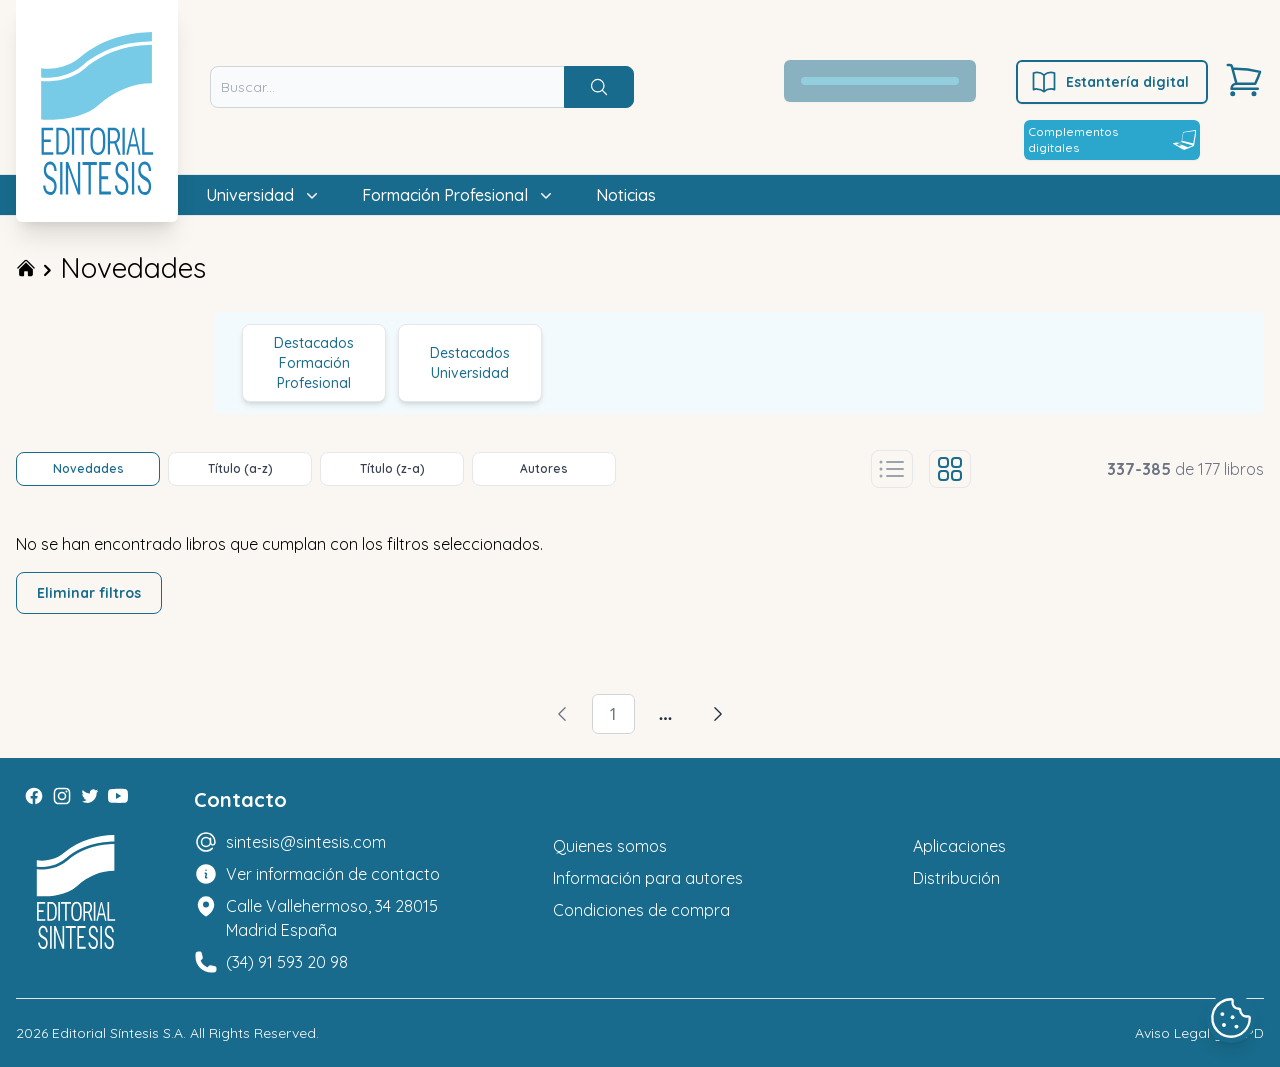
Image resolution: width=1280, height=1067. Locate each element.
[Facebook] (34, 796)
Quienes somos (610, 846)
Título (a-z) (240, 468)
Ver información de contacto (333, 874)
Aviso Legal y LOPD (1199, 1033)
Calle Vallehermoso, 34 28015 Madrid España (332, 918)
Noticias (626, 195)
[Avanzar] (718, 714)
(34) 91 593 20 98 (287, 962)
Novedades (133, 267)
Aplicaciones (959, 846)
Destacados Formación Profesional (314, 363)
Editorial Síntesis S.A (117, 1033)
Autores (544, 468)
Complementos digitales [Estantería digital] (1112, 139)
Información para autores (648, 878)
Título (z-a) (392, 468)
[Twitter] (90, 796)
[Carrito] (1244, 80)
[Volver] (562, 714)
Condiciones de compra (641, 910)
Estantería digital (1109, 82)
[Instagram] (62, 796)
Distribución (956, 878)
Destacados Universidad (470, 363)
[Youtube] (118, 796)
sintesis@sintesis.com (306, 842)
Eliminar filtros (89, 593)
